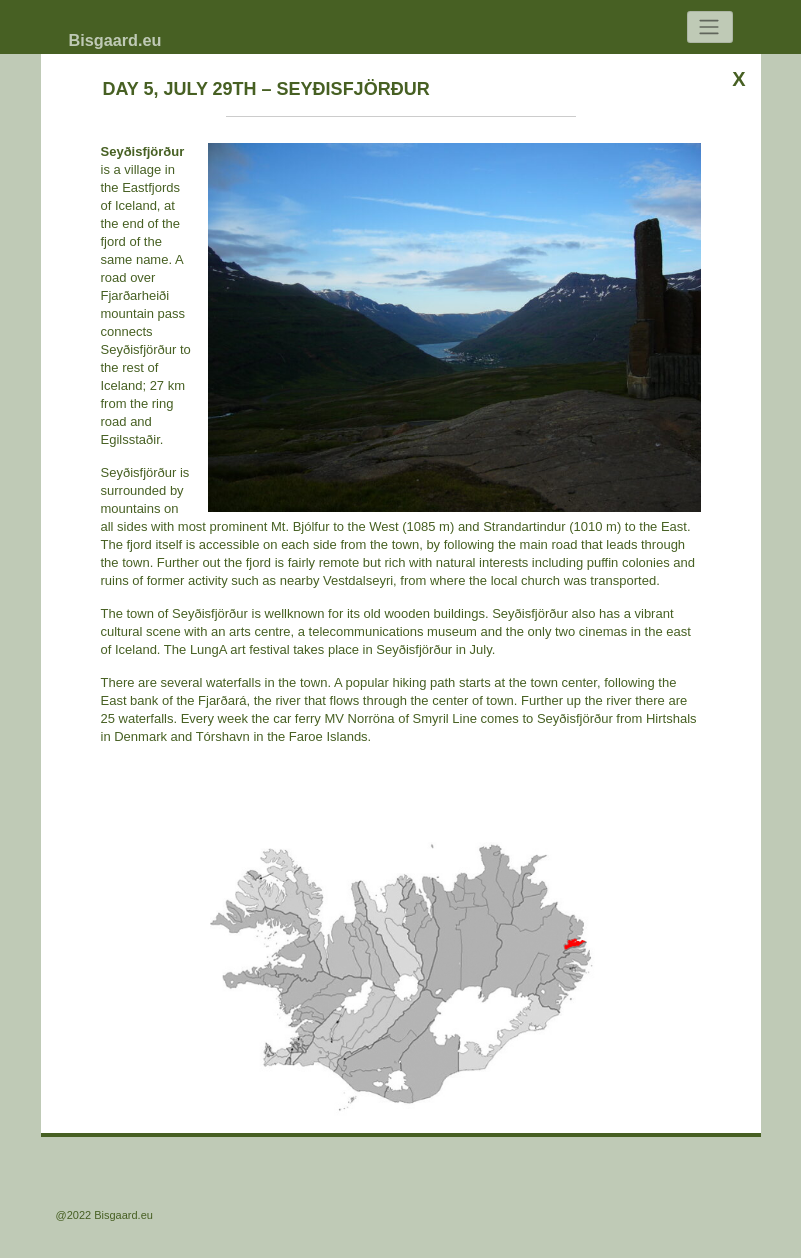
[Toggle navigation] (710, 27)
